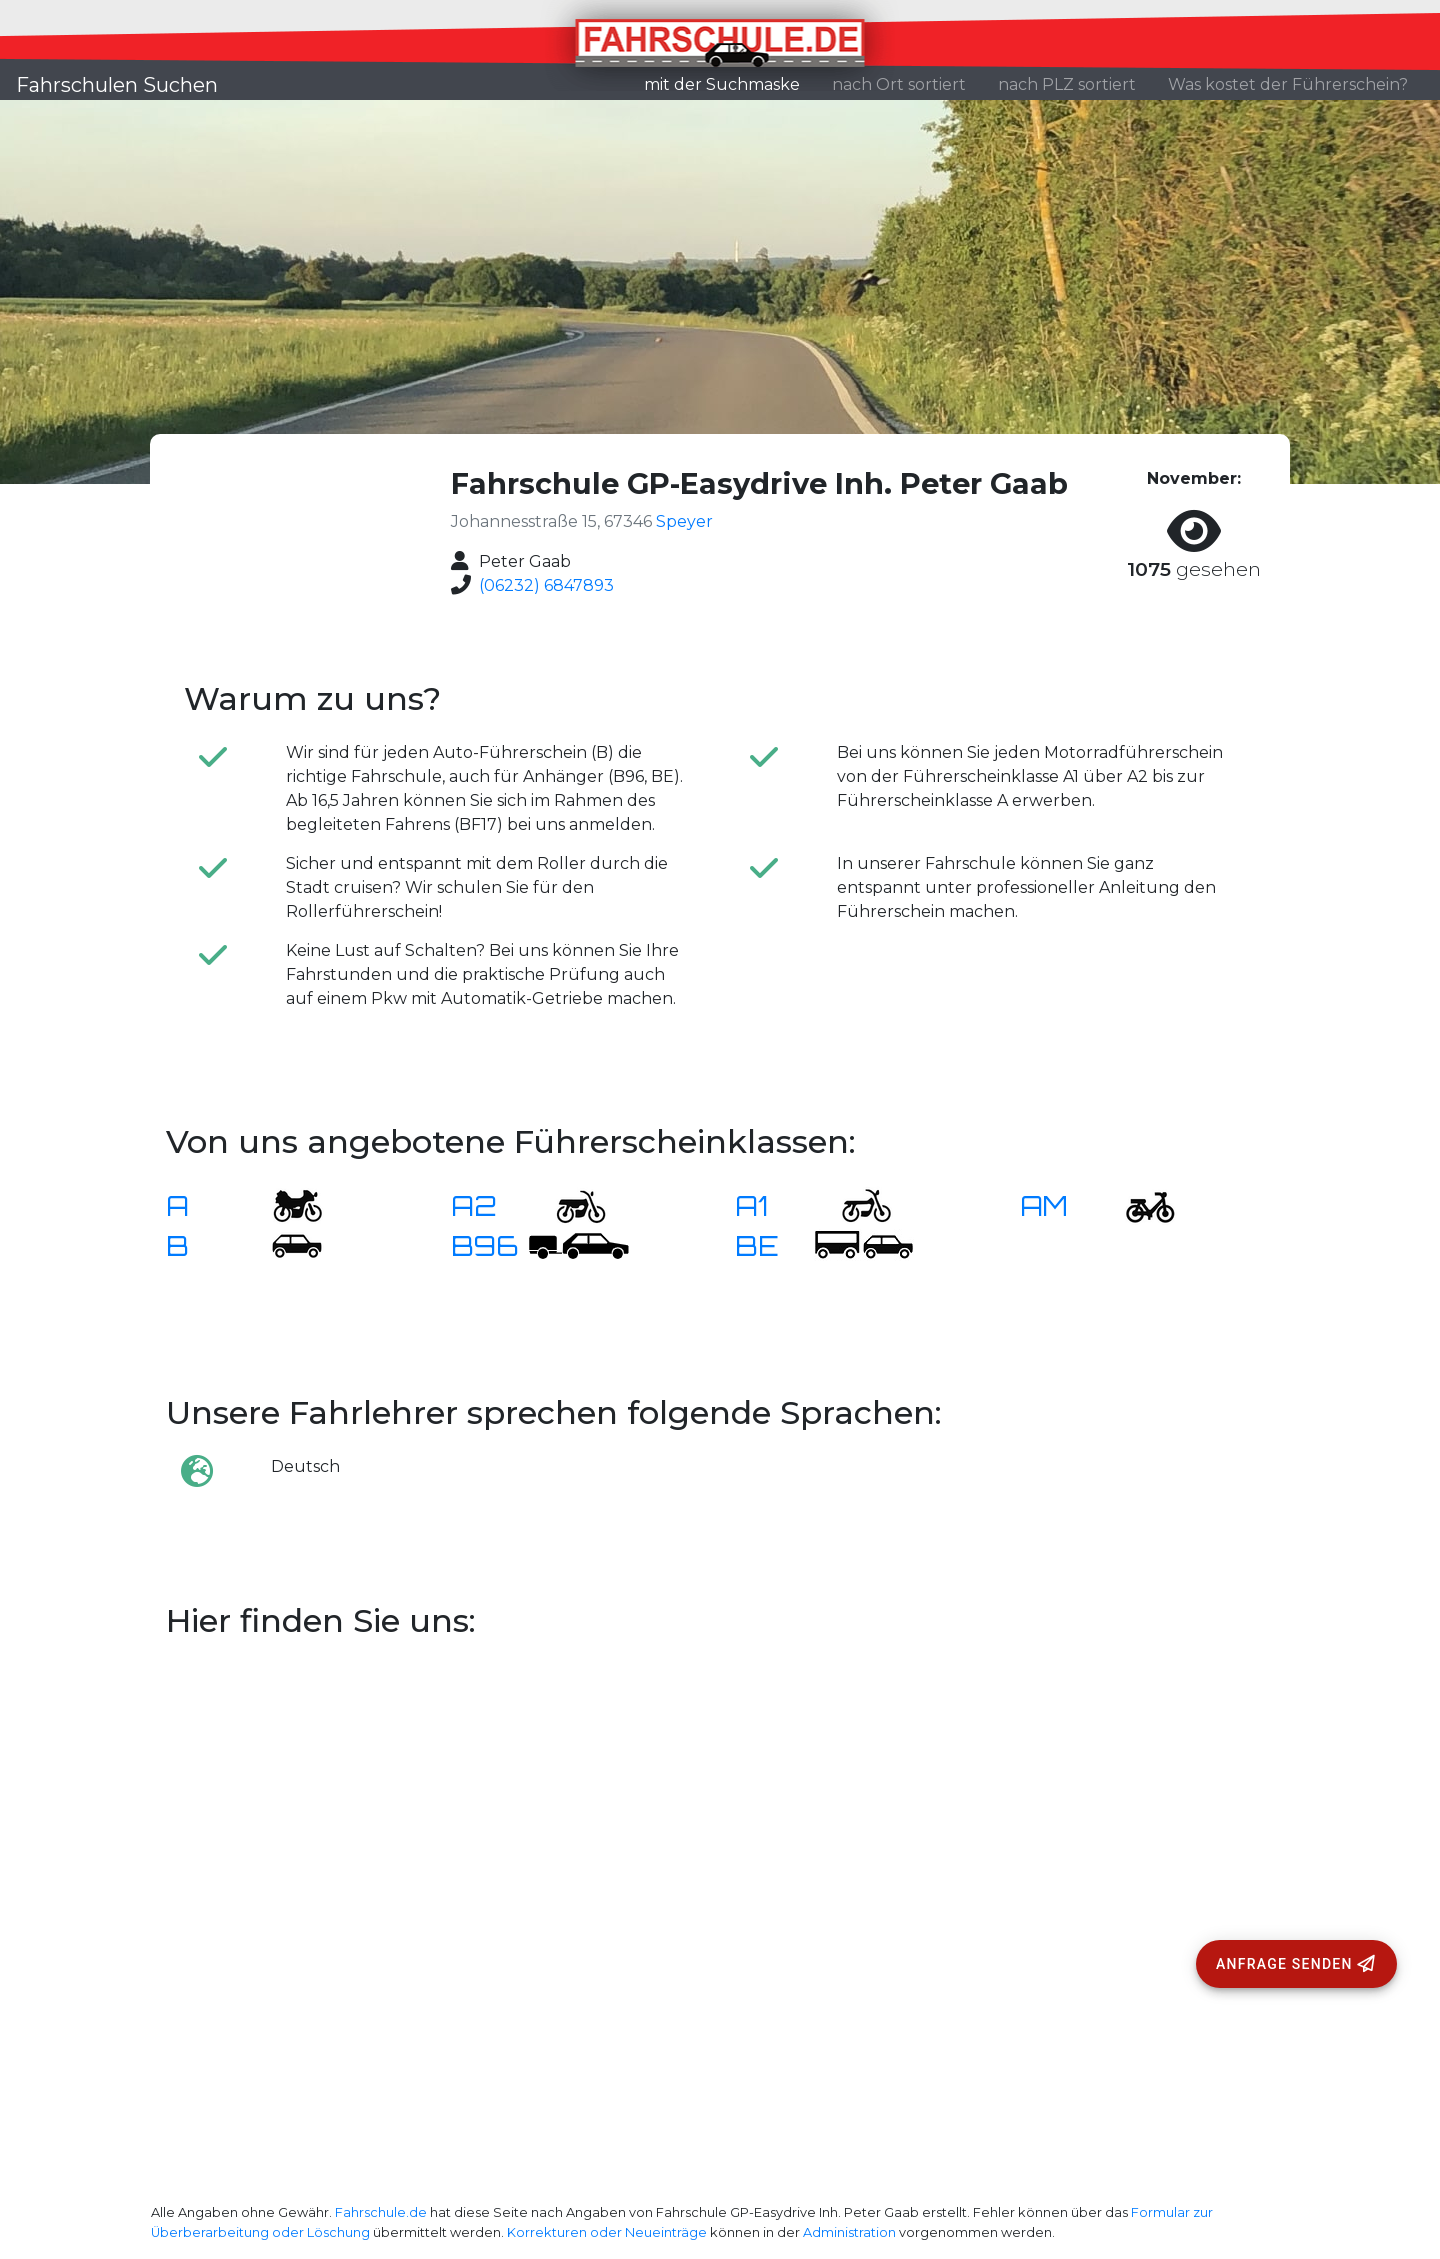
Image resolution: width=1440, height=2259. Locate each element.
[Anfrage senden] (1296, 1964)
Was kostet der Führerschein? (1288, 84)
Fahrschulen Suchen (117, 85)
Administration (849, 2232)
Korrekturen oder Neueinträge (607, 2232)
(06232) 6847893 (546, 585)
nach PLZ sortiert (1067, 84)
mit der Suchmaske (730, 83)
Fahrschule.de (381, 2212)
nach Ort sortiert (899, 84)
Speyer (684, 521)
